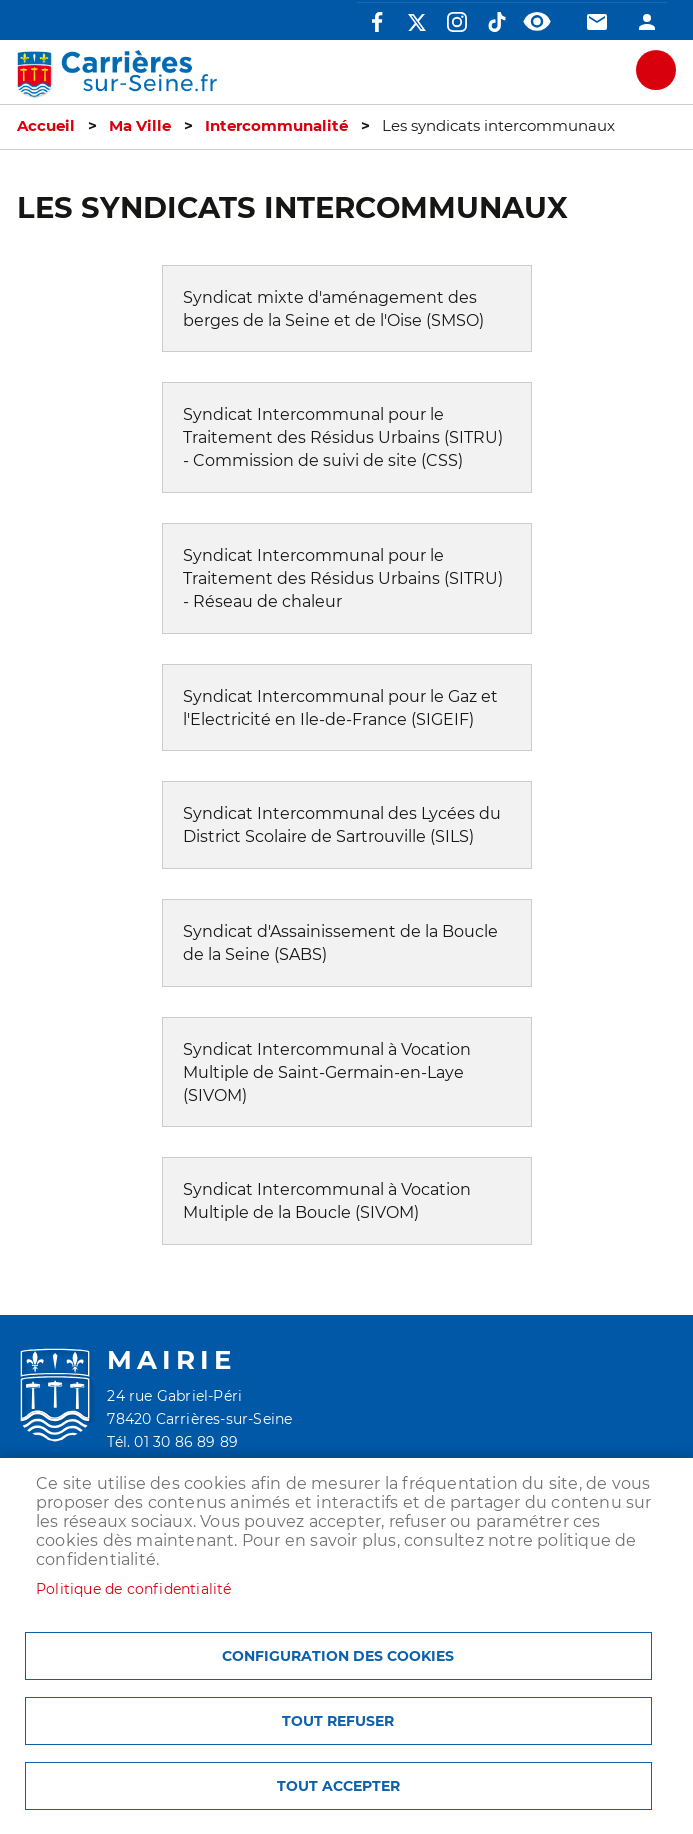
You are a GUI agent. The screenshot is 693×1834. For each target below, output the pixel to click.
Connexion (647, 22)
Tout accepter (338, 1786)
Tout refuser (338, 1721)
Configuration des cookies (338, 1656)
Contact (597, 22)
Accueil (46, 126)
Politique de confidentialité (134, 1589)
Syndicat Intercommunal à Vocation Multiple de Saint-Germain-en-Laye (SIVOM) (327, 1072)
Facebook (377, 22)
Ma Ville (140, 126)
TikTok (497, 22)
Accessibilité (537, 22)
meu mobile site (656, 70)
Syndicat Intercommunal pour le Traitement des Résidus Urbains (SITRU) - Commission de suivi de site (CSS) (343, 437)
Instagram (457, 22)
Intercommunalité (276, 126)
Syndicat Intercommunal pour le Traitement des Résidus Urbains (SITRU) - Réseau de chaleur (343, 578)
